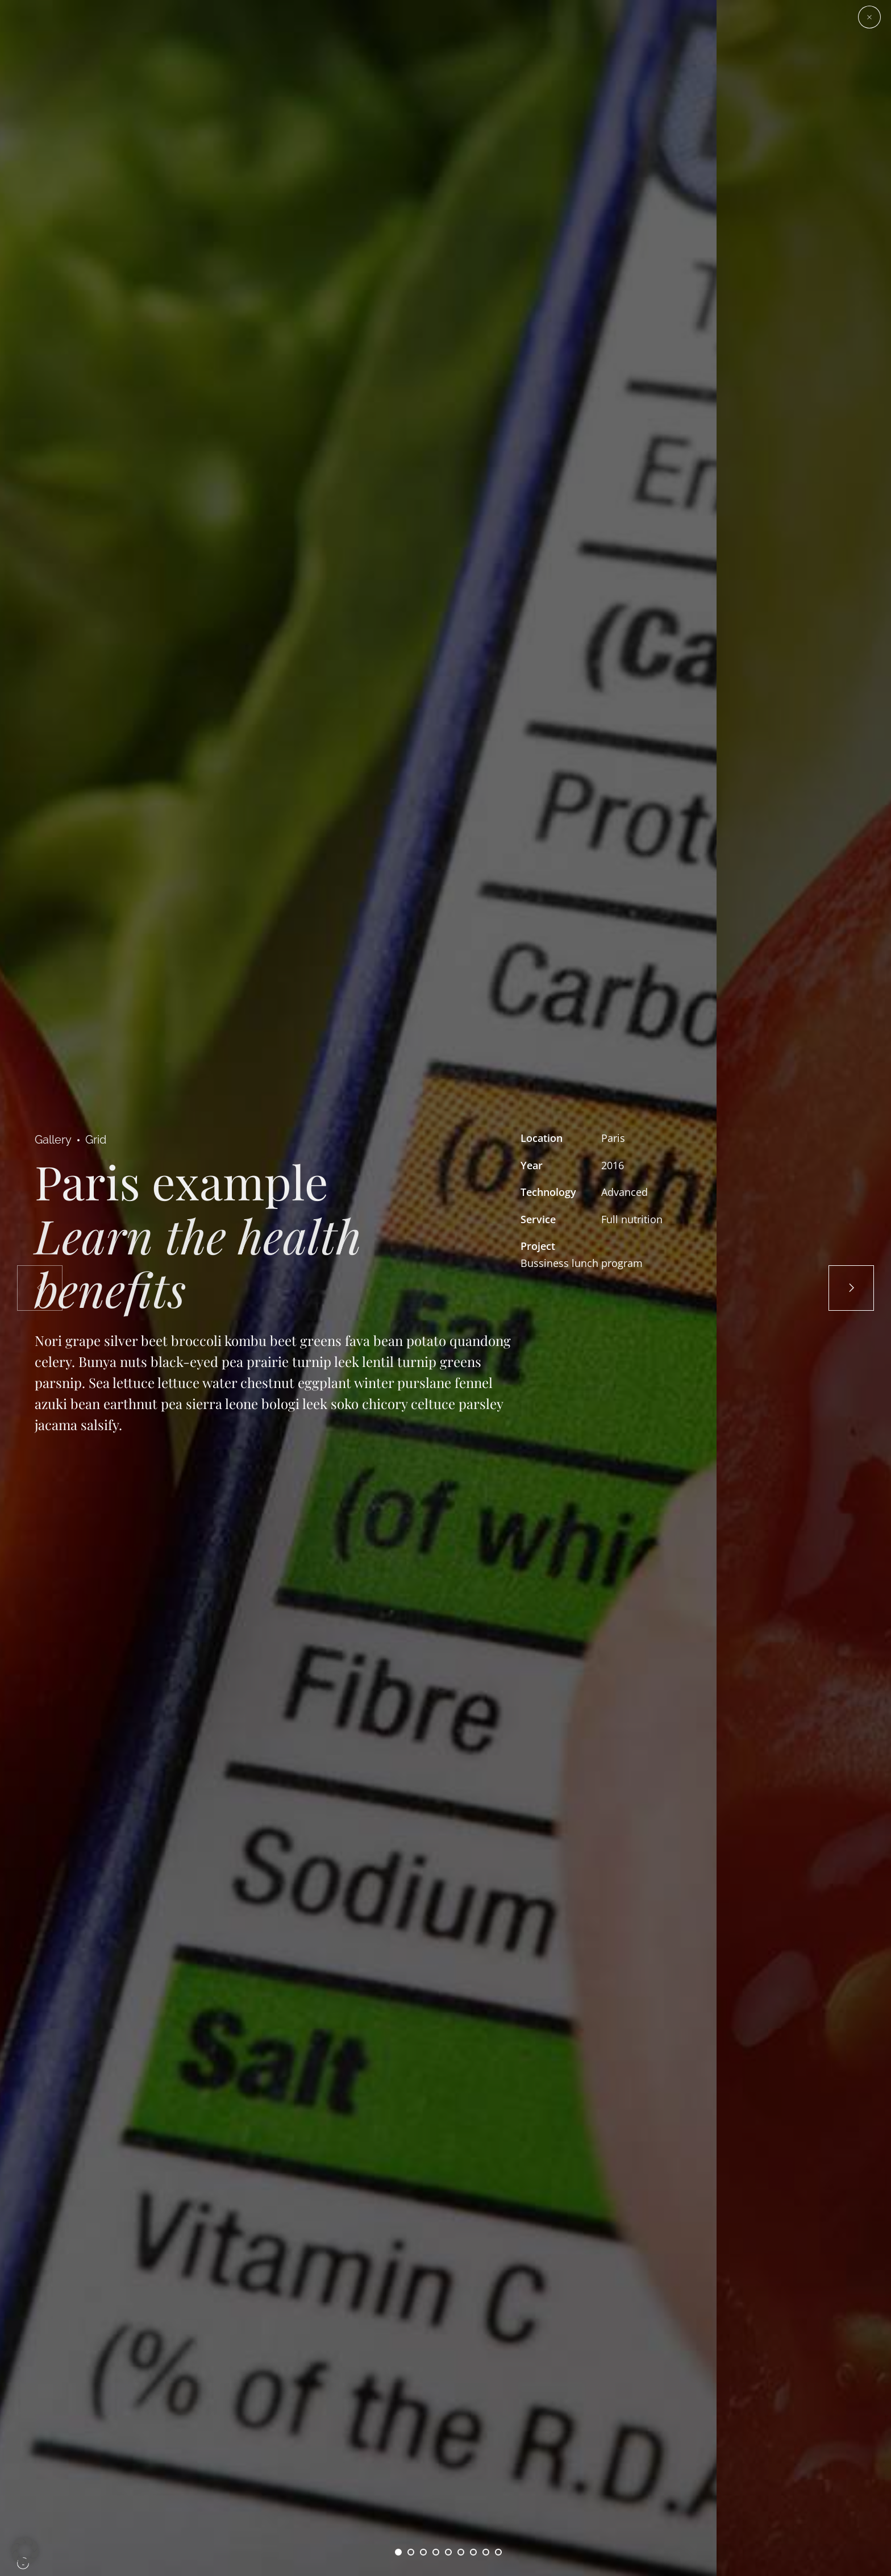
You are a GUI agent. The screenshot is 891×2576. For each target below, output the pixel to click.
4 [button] (435, 2552)
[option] (358, 1288)
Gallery (53, 1139)
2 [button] (410, 2552)
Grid (95, 1139)
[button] (25, 2551)
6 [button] (460, 2552)
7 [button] (473, 2552)
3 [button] (423, 2552)
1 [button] (398, 2552)
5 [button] (448, 2552)
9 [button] (498, 2552)
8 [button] (485, 2552)
